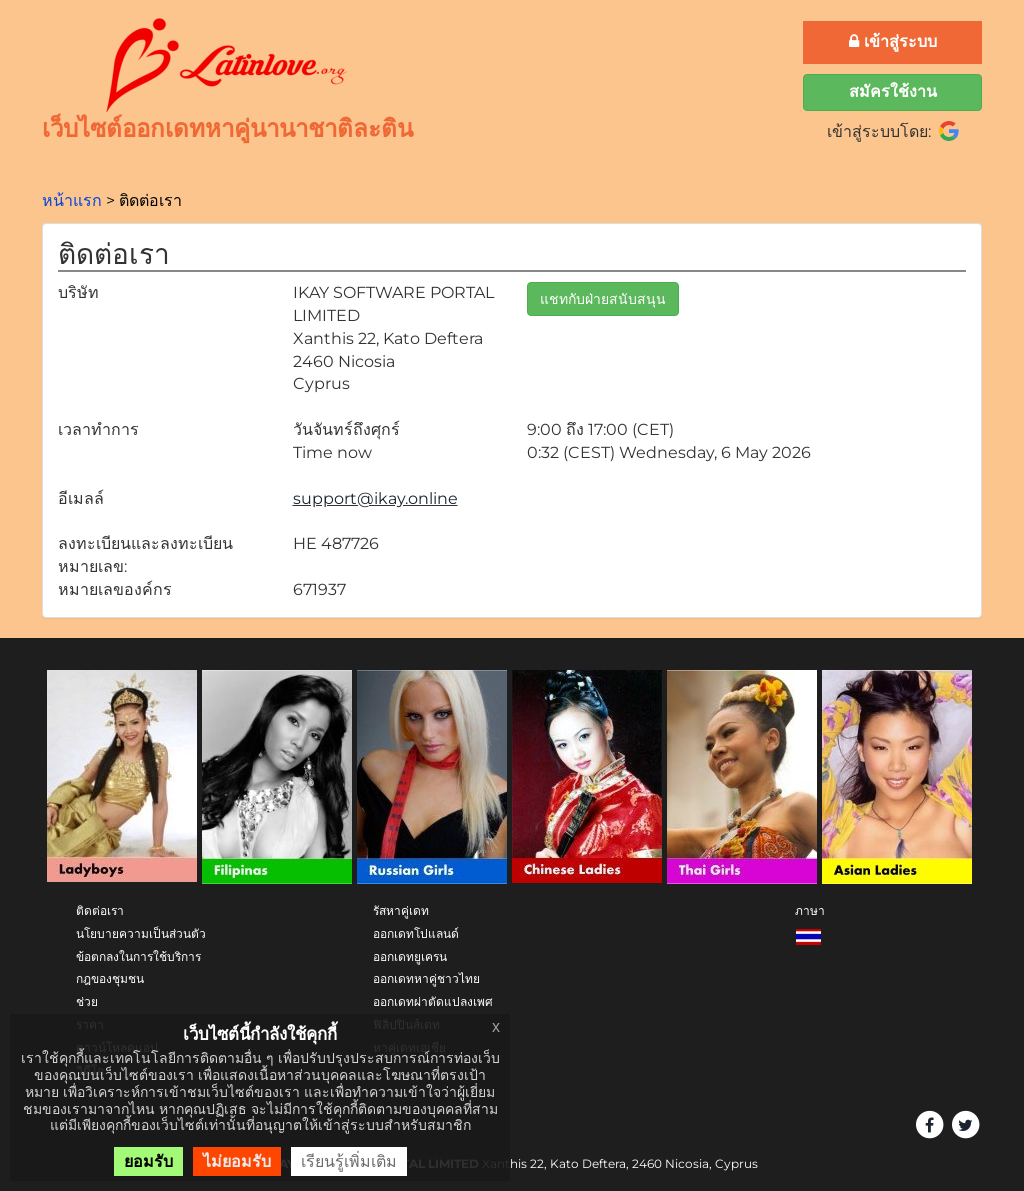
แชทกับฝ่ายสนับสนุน (603, 299)
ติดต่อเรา (100, 910)
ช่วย (87, 1001)
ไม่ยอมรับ (237, 1161)
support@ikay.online (375, 498)
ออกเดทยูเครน (410, 956)
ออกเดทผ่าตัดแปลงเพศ (433, 1001)
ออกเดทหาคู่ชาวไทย (426, 978)
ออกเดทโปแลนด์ (416, 933)
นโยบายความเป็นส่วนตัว (141, 933)
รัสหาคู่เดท (401, 910)
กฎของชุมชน (110, 978)
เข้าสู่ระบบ (893, 41)
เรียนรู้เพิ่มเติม (349, 1161)
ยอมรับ (148, 1161)
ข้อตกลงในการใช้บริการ (138, 956)
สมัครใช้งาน (893, 91)
